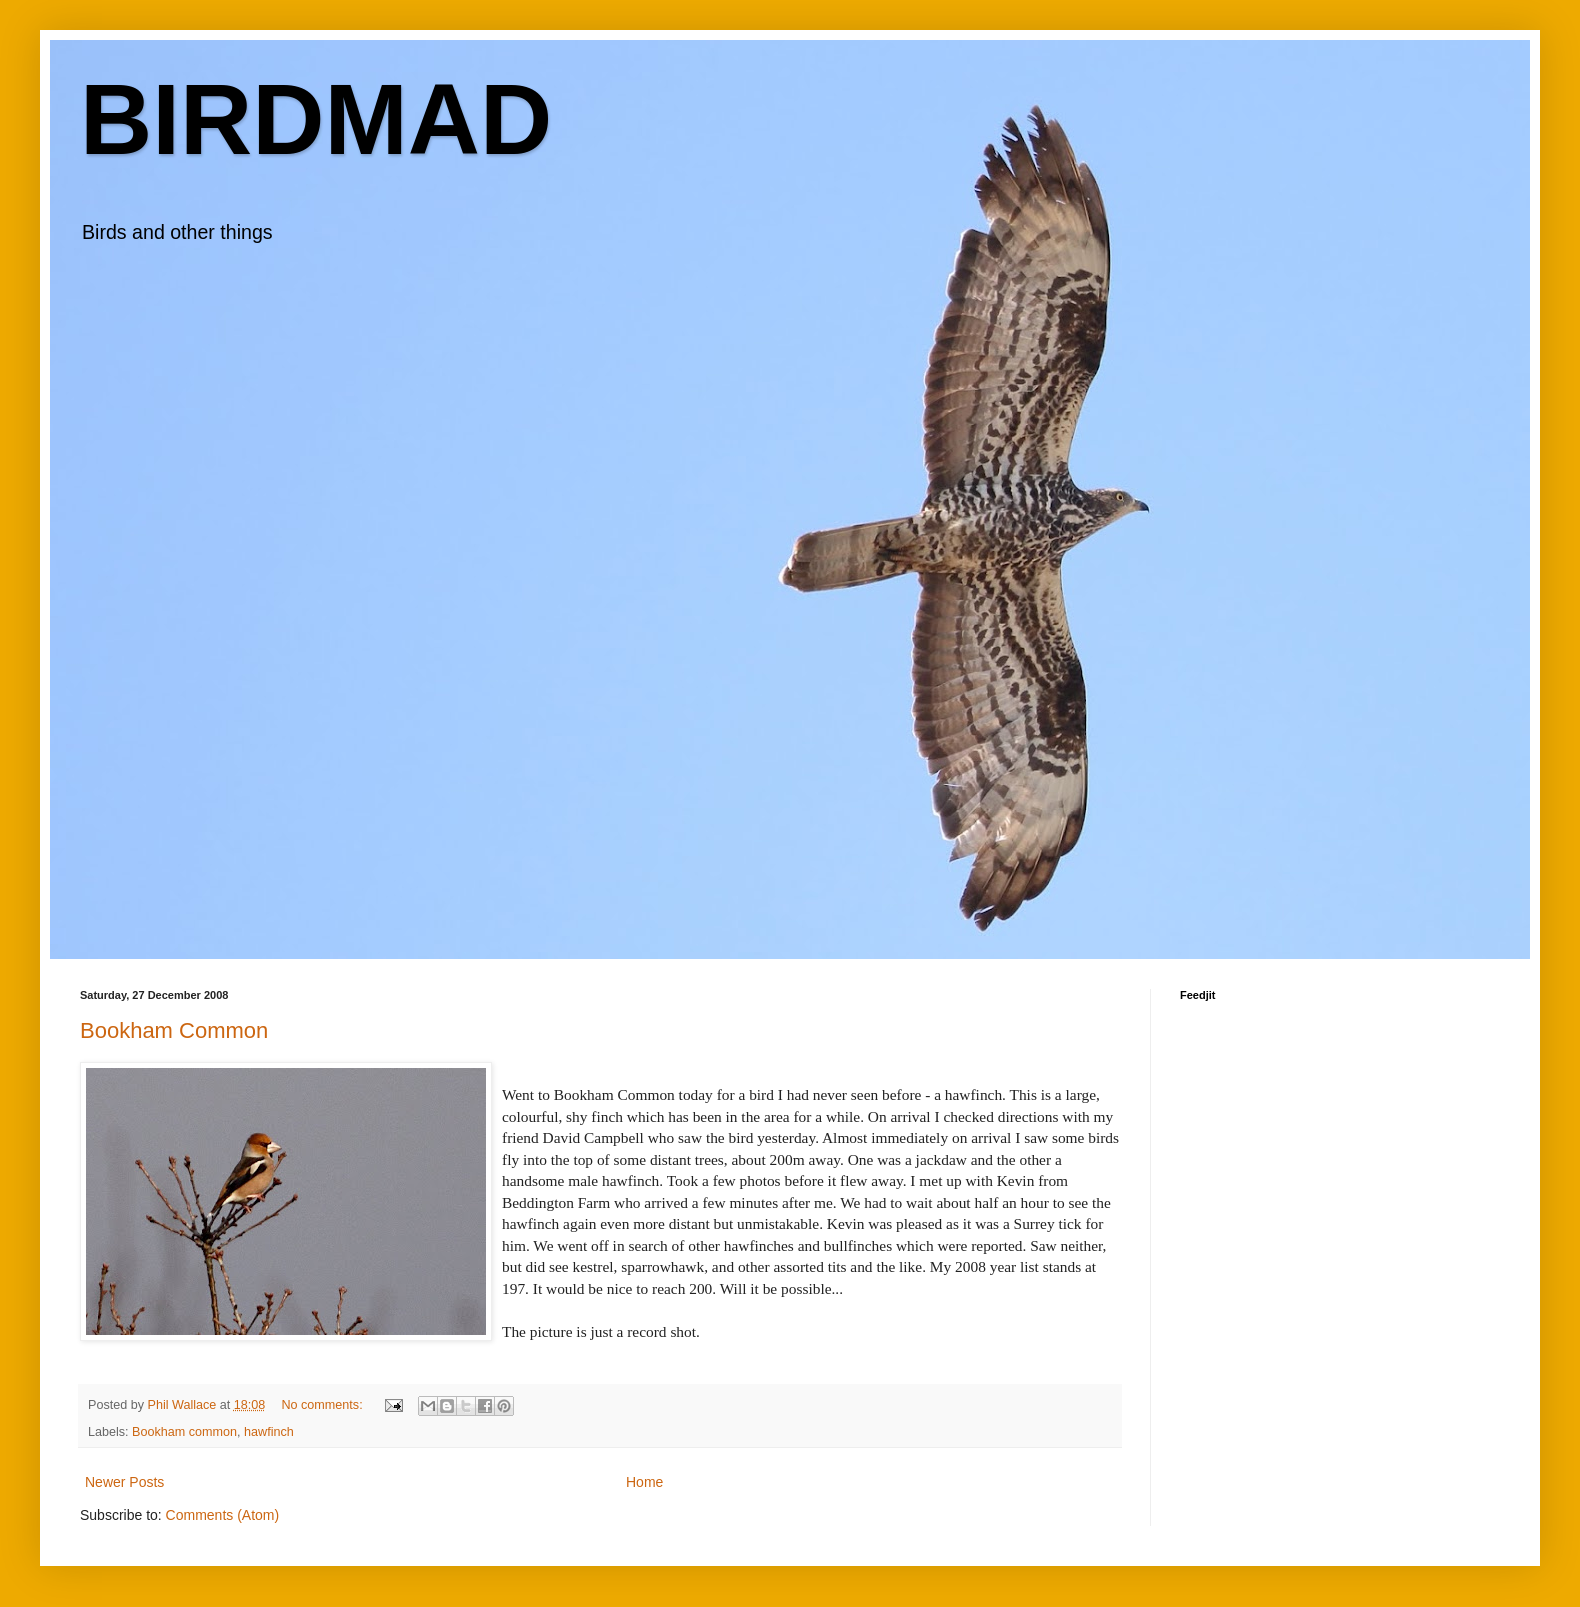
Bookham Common (174, 1030)
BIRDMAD (316, 119)
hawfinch (269, 1432)
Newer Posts (124, 1482)
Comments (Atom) (223, 1515)
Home (644, 1482)
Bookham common (184, 1432)
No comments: (323, 1405)
